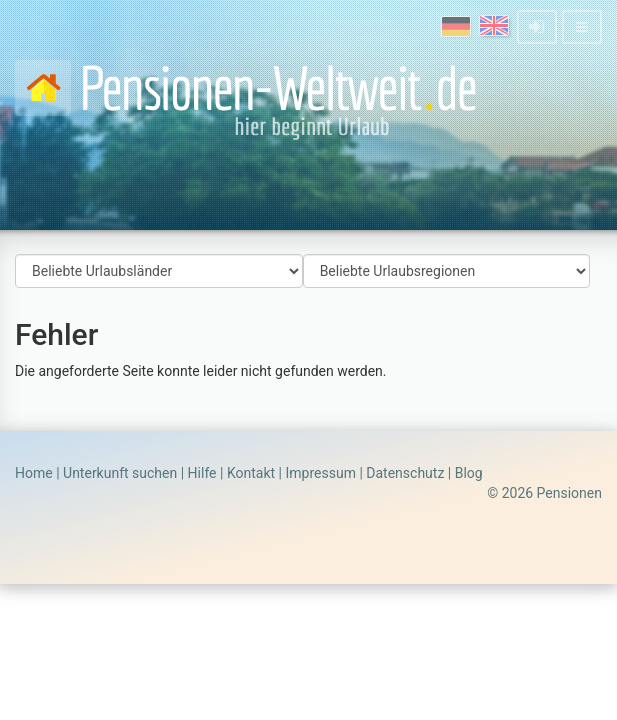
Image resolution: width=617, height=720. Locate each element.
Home (34, 473)
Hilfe (202, 473)
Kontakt (251, 473)
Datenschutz (405, 473)
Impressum (320, 473)
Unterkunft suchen (120, 473)
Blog (469, 473)
